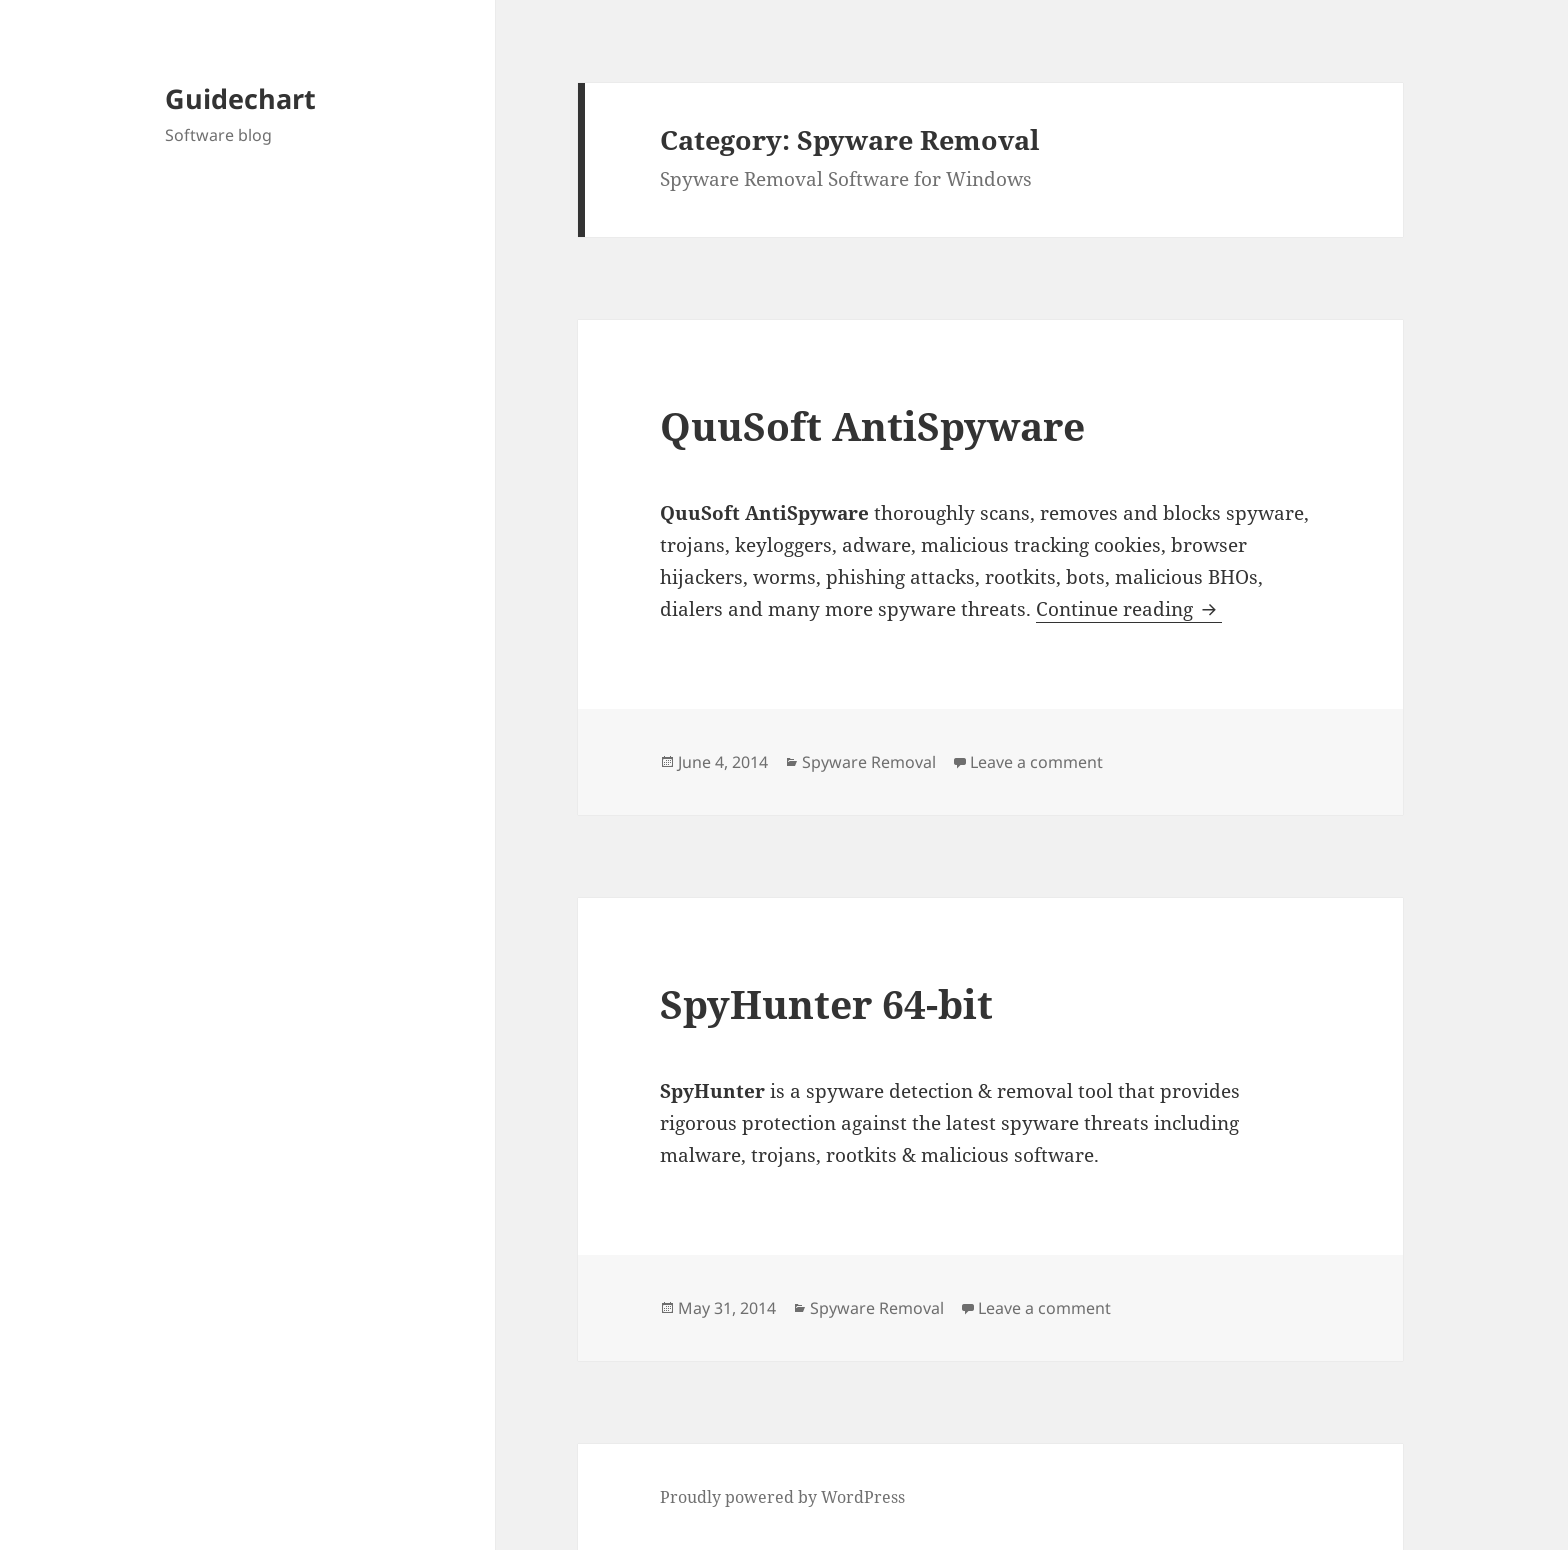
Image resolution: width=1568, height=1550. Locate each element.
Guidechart (240, 98)
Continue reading (1129, 609)
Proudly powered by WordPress (782, 1497)
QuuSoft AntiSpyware (872, 425)
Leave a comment (1036, 762)
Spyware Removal (869, 762)
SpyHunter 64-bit (826, 1003)
